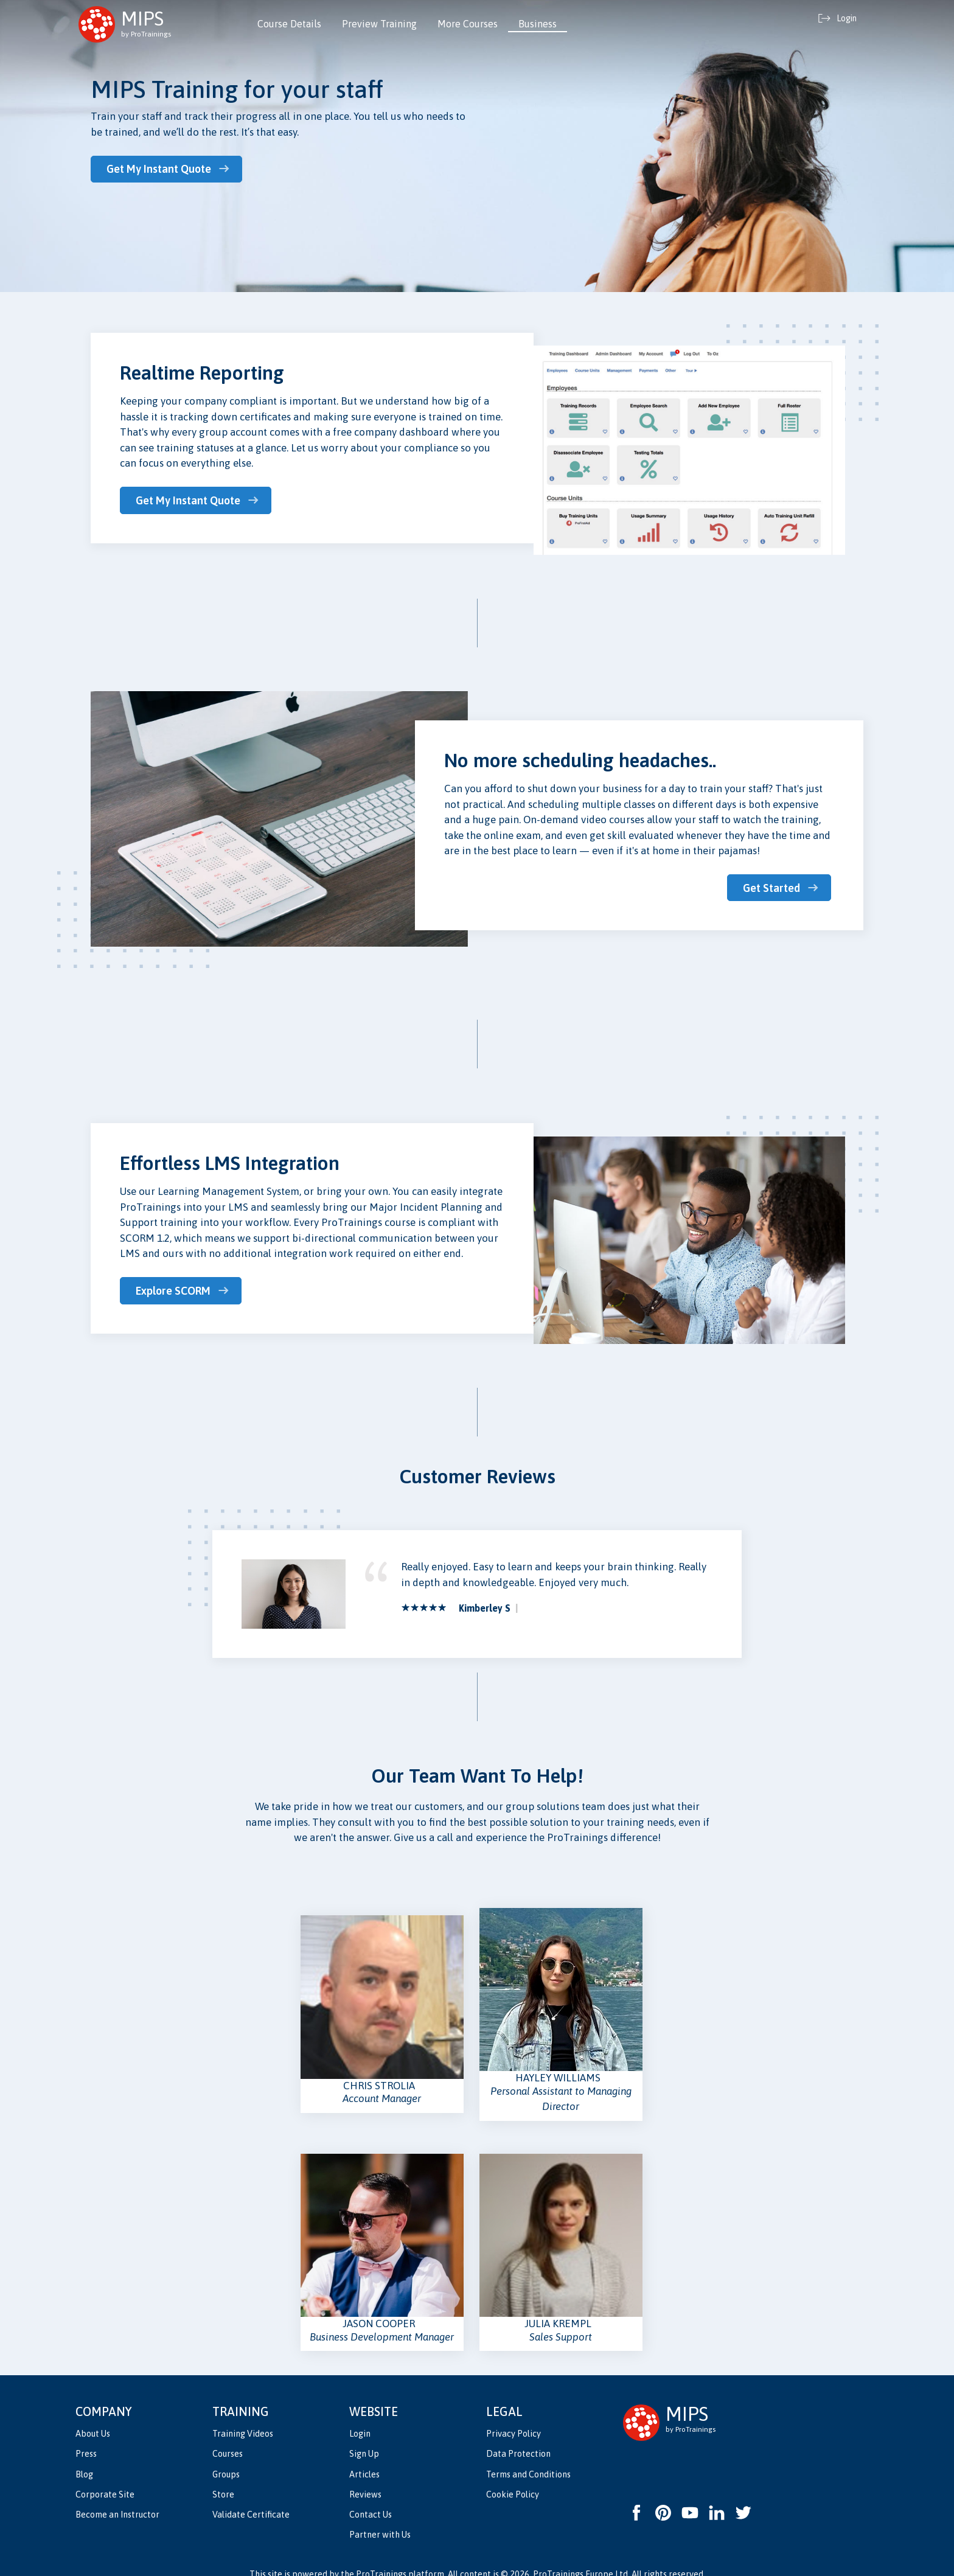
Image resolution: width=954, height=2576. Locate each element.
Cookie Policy (512, 2473)
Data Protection (518, 2433)
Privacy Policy (513, 2413)
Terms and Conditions (528, 2453)
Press (86, 2433)
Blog (84, 2453)
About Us (92, 2413)
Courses (227, 2433)
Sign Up (364, 2433)
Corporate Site (104, 2473)
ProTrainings (381, 2553)
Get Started (771, 886)
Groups (226, 2453)
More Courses (467, 23)
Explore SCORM (176, 1290)
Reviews (365, 2473)
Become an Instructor (117, 2493)
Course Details (289, 23)
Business (537, 23)
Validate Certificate (251, 2493)
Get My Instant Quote (162, 168)
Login (360, 2413)
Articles (364, 2453)
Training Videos (242, 2413)
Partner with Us (380, 2513)
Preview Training (379, 23)
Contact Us (370, 2493)
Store (223, 2473)
